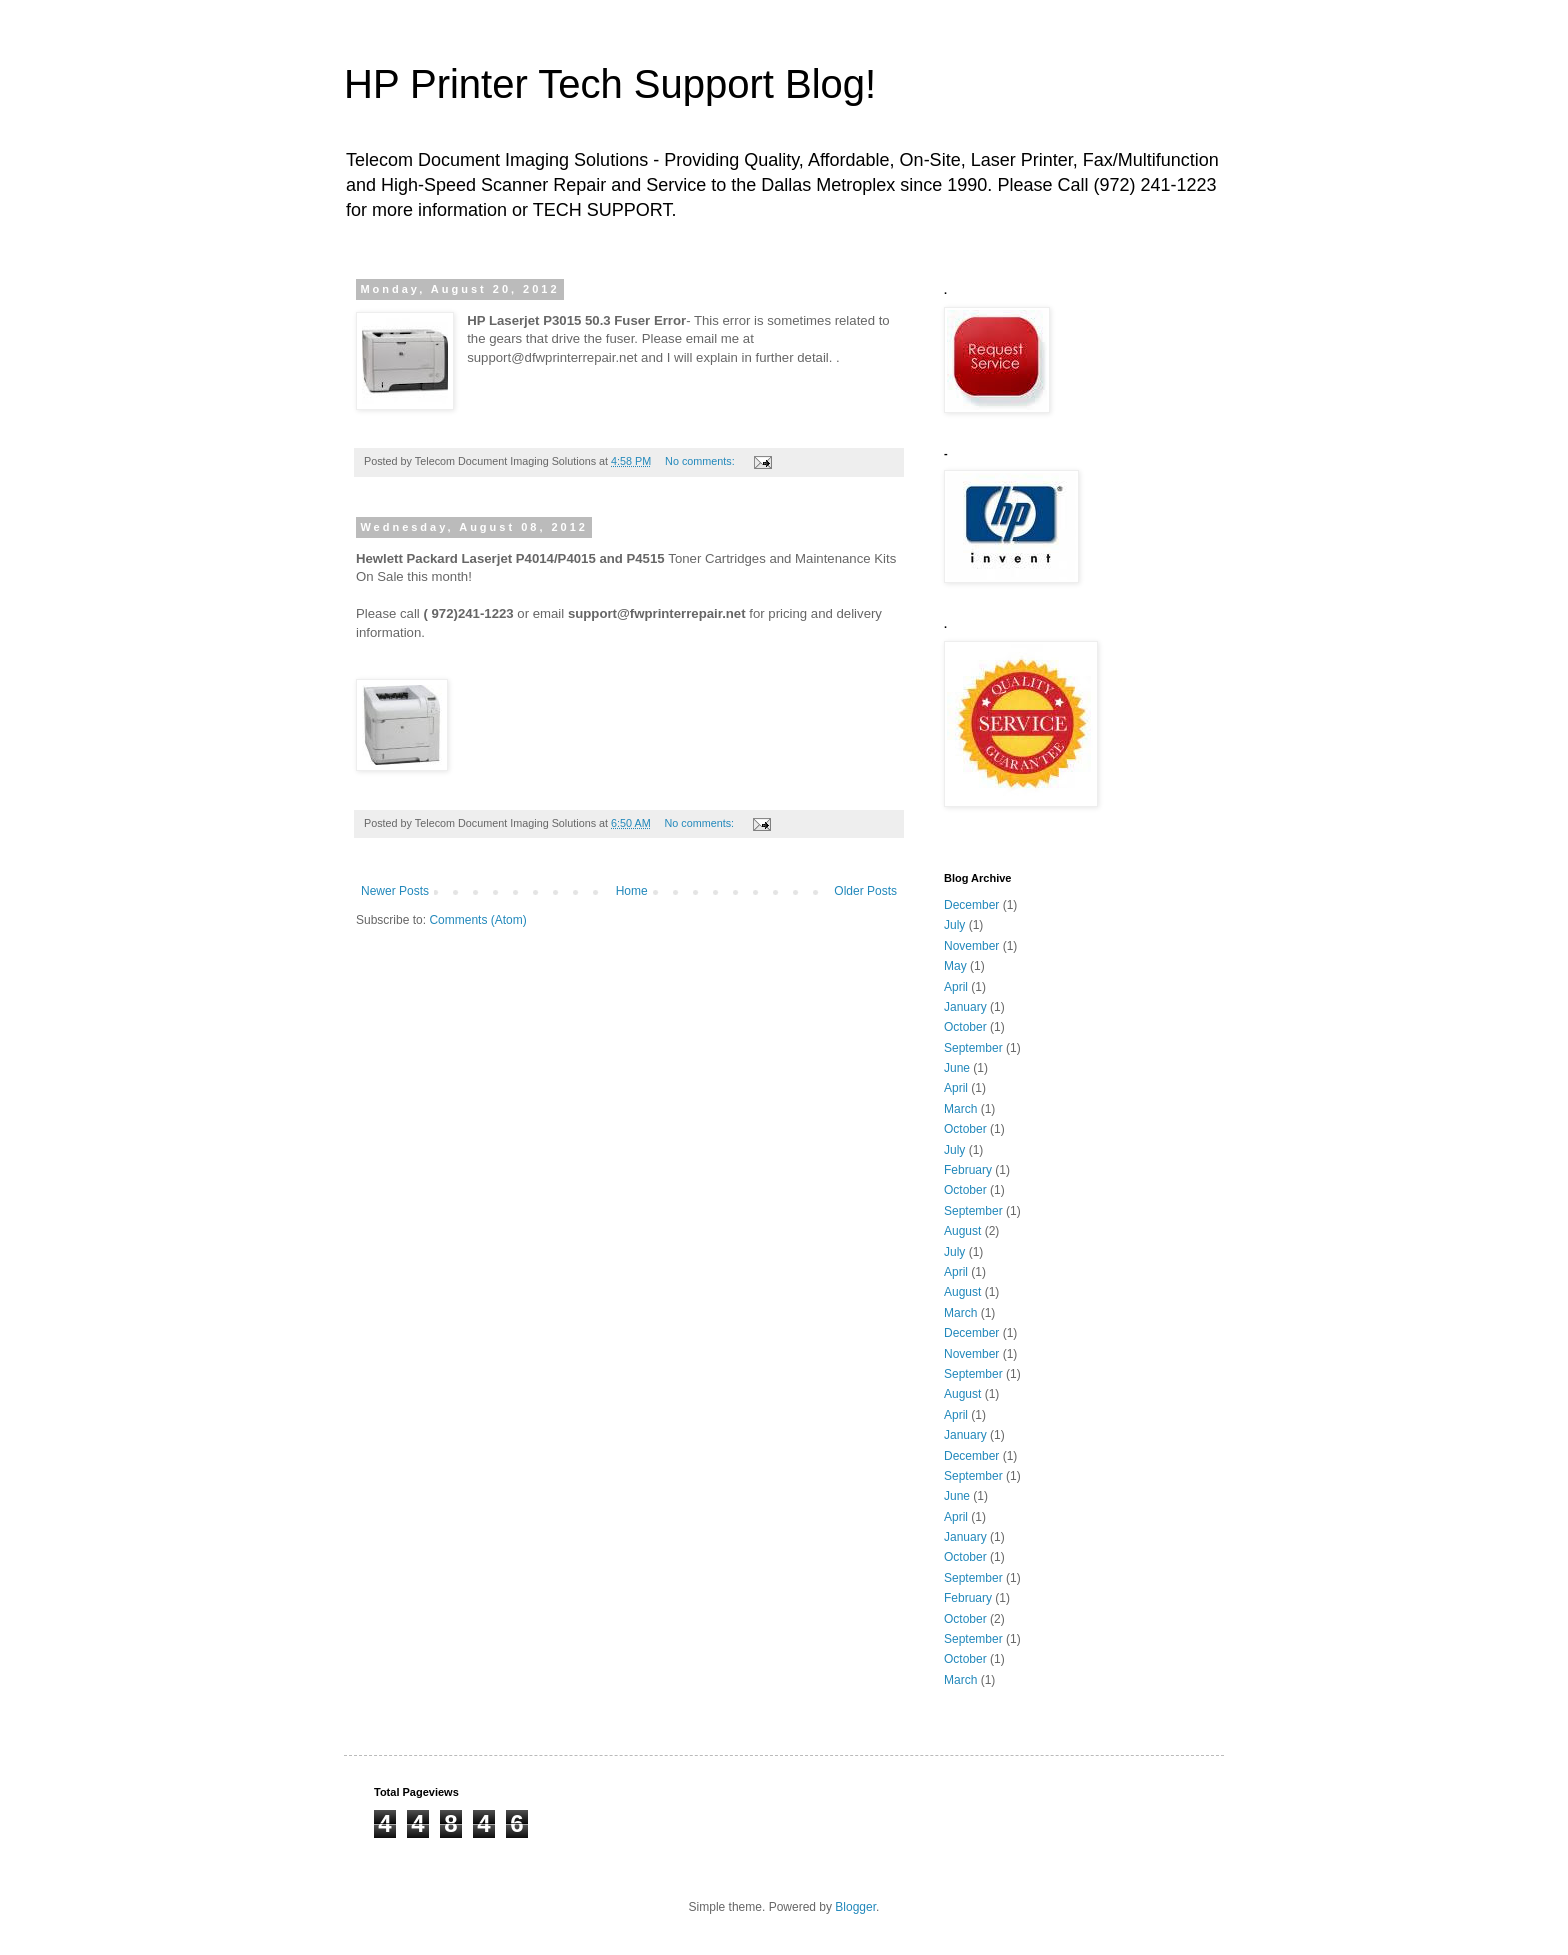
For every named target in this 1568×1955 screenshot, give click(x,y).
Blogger (855, 1907)
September (973, 1048)
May (955, 966)
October (965, 1027)
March (960, 1109)
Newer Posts (395, 891)
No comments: (701, 461)
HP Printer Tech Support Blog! (610, 84)
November (971, 946)
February (968, 1170)
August (962, 1231)
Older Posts (865, 891)
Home (632, 891)
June (957, 1068)
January (965, 1007)
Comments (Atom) (477, 920)
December (971, 905)
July (954, 925)
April (956, 987)
